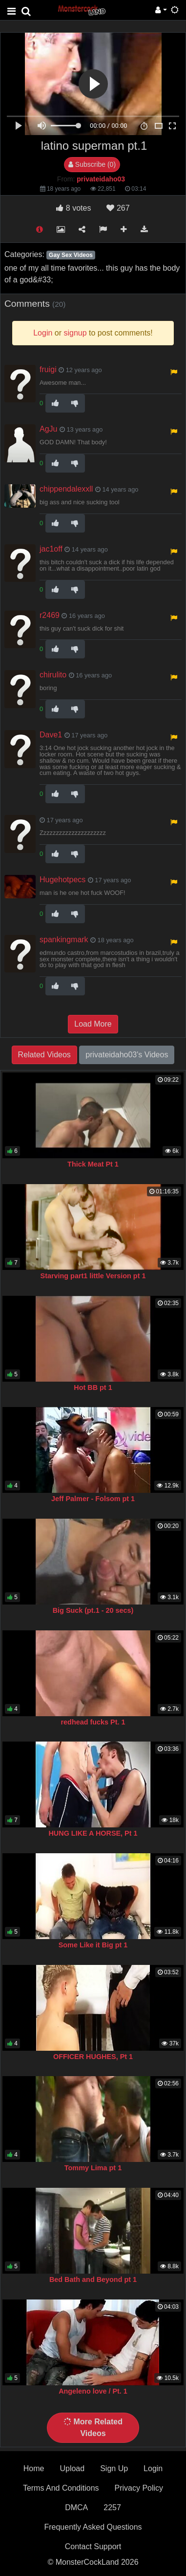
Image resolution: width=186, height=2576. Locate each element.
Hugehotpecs (62, 879)
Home (33, 2468)
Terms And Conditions (61, 2488)
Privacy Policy (139, 2488)
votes (73, 208)
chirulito (53, 675)
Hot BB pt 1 (93, 1387)
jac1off (51, 549)
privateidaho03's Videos (126, 1054)
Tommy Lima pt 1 (93, 2168)
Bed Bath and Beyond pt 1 (93, 2279)
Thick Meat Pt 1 (93, 1164)
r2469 (50, 615)
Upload (72, 2468)
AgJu (48, 429)
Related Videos (44, 1054)
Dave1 (51, 735)
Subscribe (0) (92, 164)
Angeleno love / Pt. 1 (93, 2391)
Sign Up (114, 2468)
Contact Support (93, 2546)
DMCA (76, 2507)
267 (117, 208)
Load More (93, 1024)
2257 (112, 2507)
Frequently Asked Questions (93, 2527)
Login (153, 2468)
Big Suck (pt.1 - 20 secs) (93, 1610)
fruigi (48, 369)
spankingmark (64, 939)
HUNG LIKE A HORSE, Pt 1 (92, 1833)
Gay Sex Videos (71, 255)
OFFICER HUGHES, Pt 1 (93, 2057)
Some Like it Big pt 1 (93, 1945)
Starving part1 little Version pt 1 (93, 1276)
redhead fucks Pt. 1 (93, 1722)
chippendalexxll (66, 489)
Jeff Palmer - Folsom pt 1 (93, 1499)
